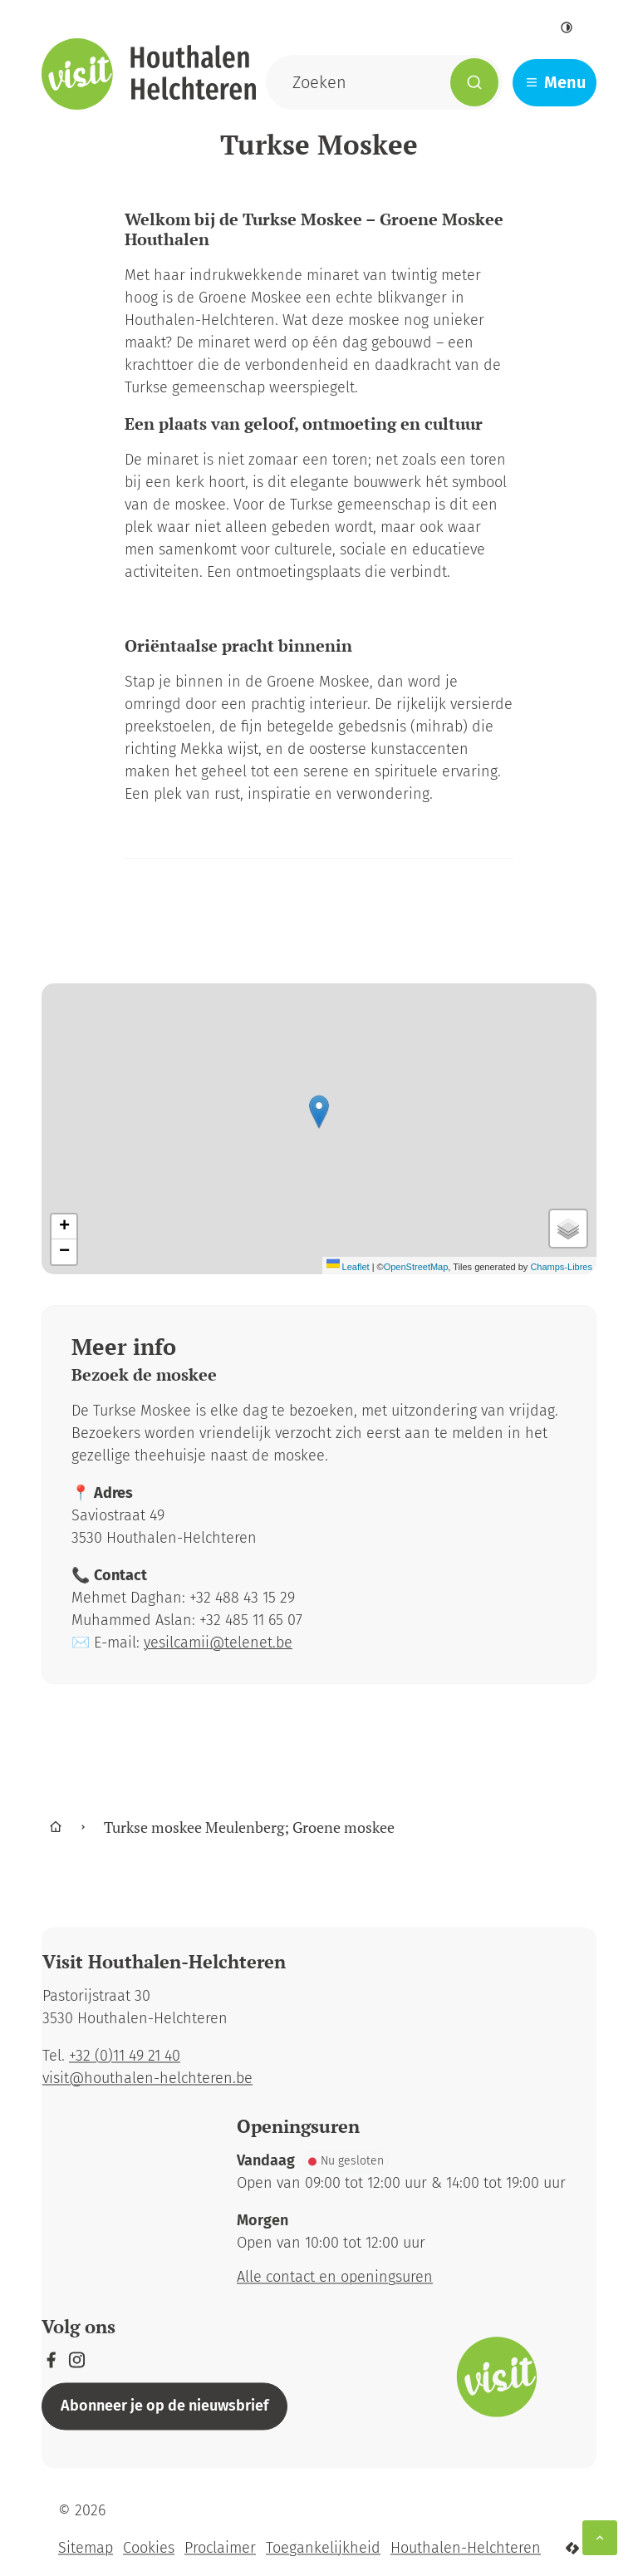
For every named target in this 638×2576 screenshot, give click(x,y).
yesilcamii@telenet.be (218, 1642)
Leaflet (348, 1267)
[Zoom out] (64, 1251)
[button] (319, 1112)
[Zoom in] (64, 1226)
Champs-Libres (561, 1267)
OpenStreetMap (416, 1267)
